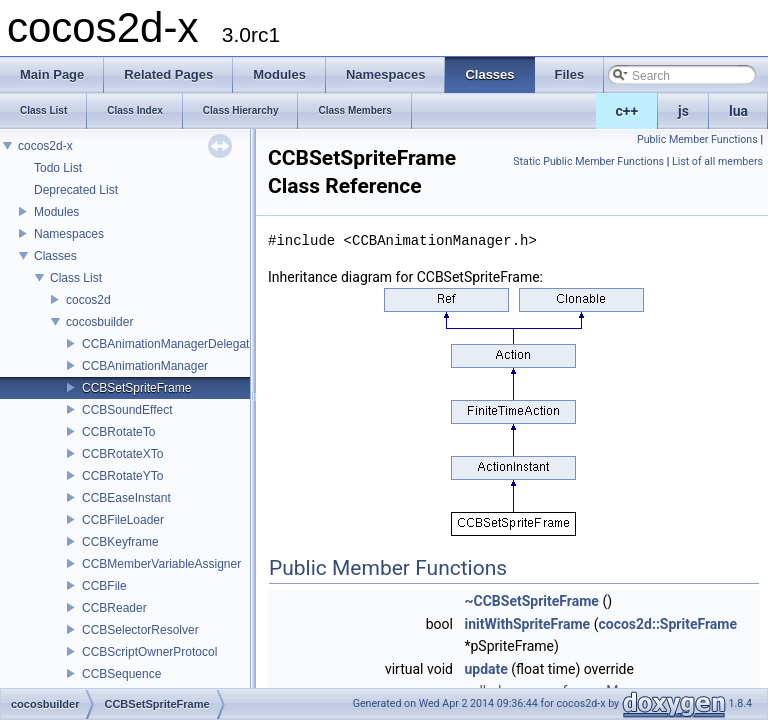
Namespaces (69, 234)
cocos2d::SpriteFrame (667, 624)
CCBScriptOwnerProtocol (149, 652)
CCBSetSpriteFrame (136, 388)
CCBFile (104, 586)
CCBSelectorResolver (140, 630)
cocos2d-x (45, 146)
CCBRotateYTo (122, 476)
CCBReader (114, 608)
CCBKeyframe (120, 542)
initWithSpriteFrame (527, 624)
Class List (76, 278)
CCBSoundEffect (127, 410)
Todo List (58, 168)
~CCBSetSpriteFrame (531, 601)
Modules (56, 212)
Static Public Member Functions (588, 161)
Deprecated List (76, 190)
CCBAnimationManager (145, 366)
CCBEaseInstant (126, 498)
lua (738, 111)
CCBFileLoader (123, 520)
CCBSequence (121, 674)
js (683, 111)
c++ (627, 111)
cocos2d (88, 300)
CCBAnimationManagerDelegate (169, 344)
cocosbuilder (99, 322)
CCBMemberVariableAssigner (161, 564)
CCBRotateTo (118, 432)
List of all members (717, 161)
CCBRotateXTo (122, 454)
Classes (55, 256)
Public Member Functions (697, 139)
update (485, 669)
